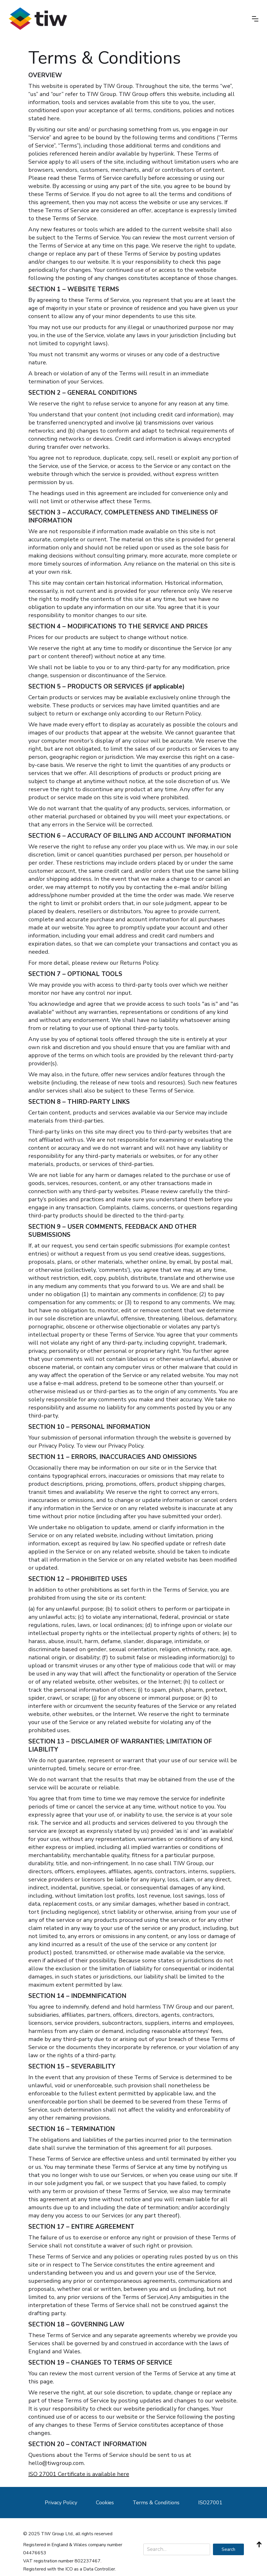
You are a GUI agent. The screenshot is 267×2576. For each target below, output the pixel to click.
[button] (255, 18)
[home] (38, 18)
